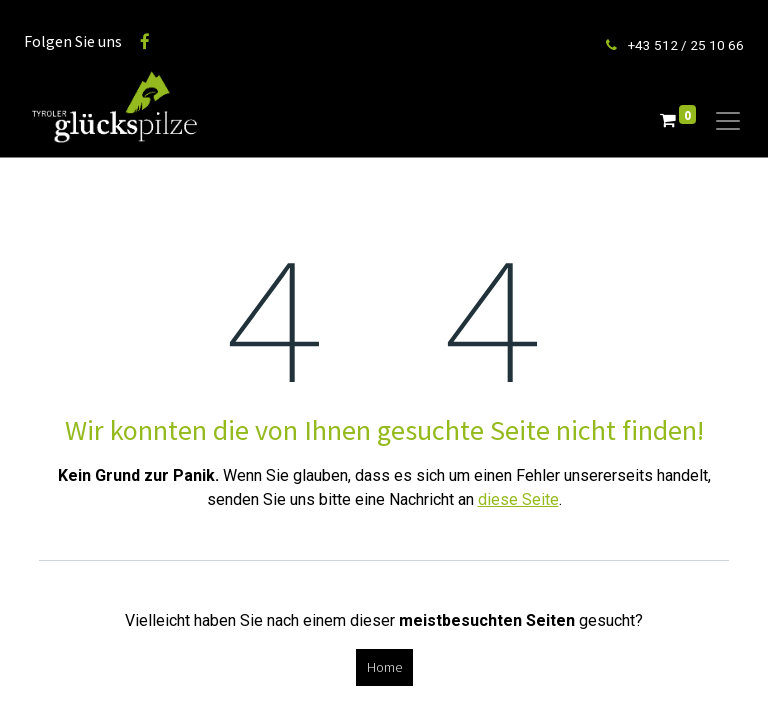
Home (384, 667)
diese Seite (518, 499)
